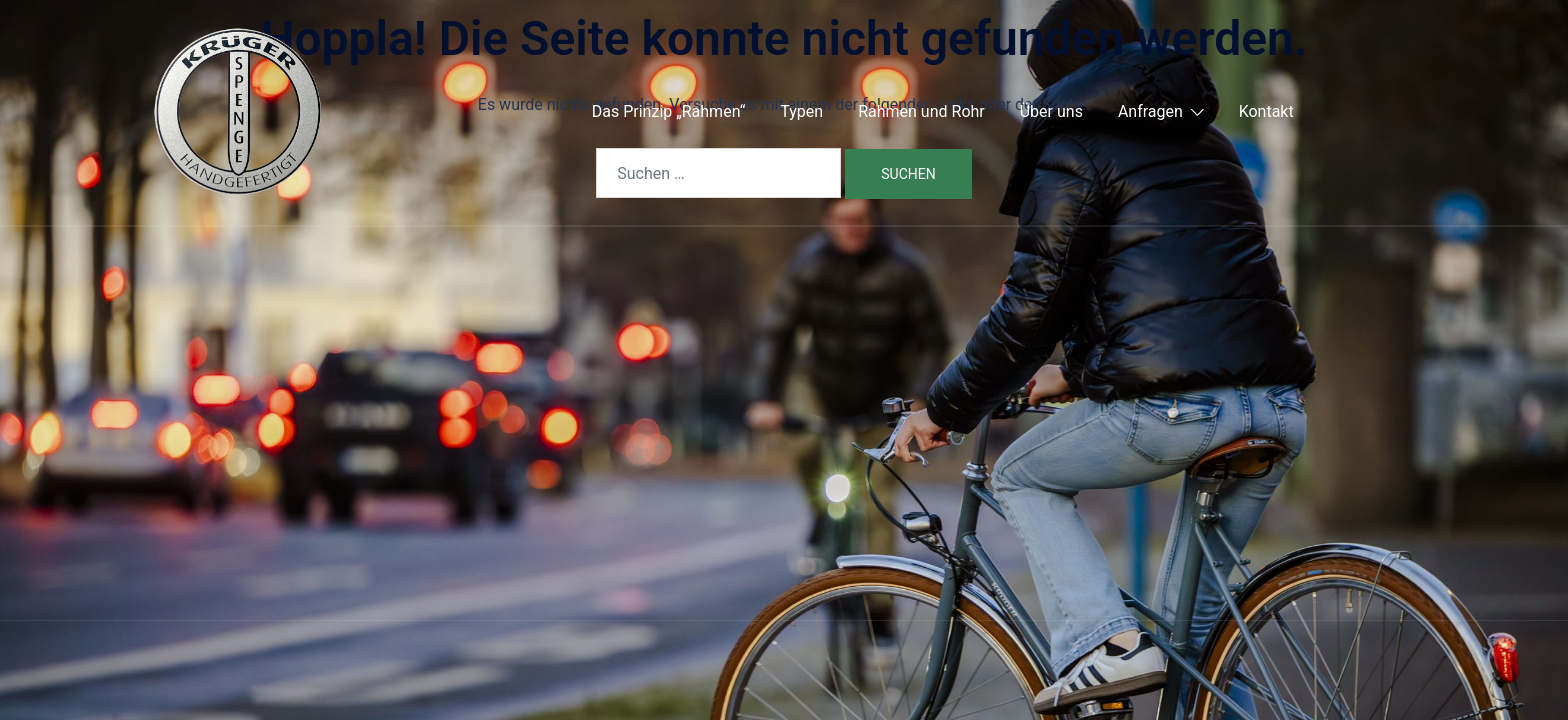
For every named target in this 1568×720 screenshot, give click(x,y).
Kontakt (1266, 111)
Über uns (1051, 111)
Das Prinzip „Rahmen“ (669, 111)
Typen (801, 111)
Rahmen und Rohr (921, 111)
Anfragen (1150, 111)
